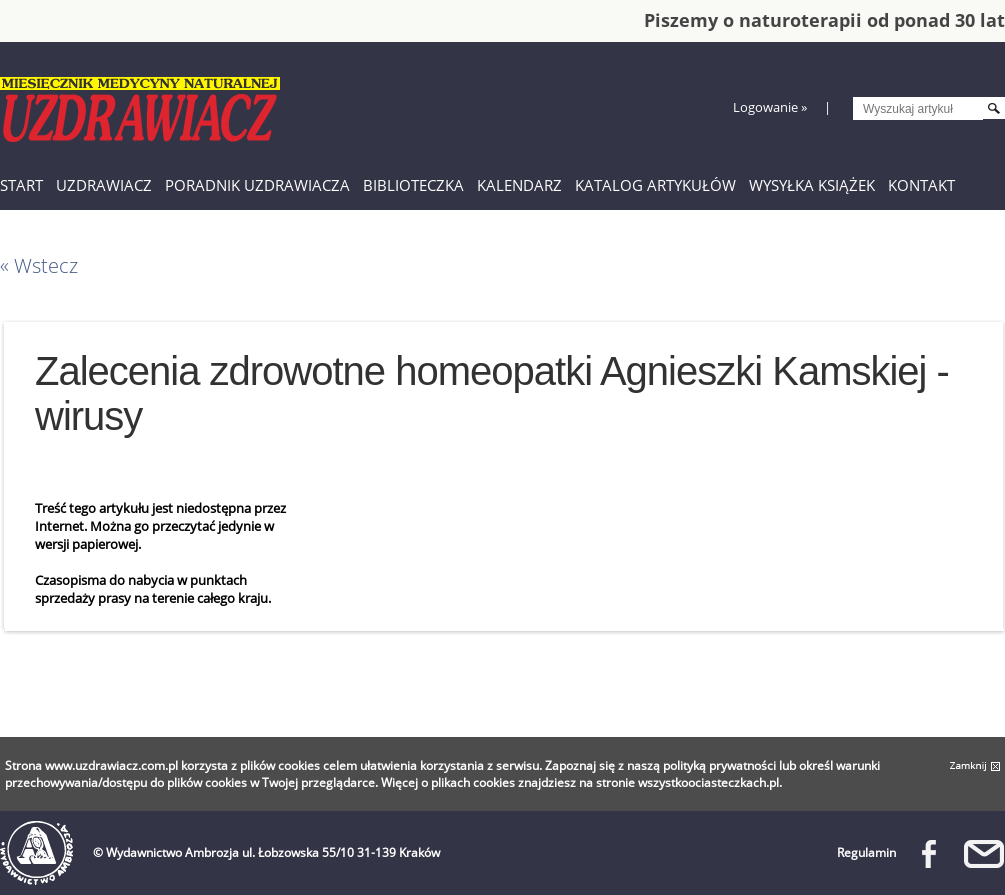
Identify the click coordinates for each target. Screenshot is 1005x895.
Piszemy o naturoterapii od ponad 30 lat (824, 20)
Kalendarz (519, 185)
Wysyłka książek (812, 185)
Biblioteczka (413, 185)
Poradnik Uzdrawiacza (257, 185)
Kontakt (921, 185)
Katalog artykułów (655, 185)
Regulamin (866, 852)
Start (21, 185)
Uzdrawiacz (104, 185)
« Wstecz (39, 265)
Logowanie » (770, 107)
